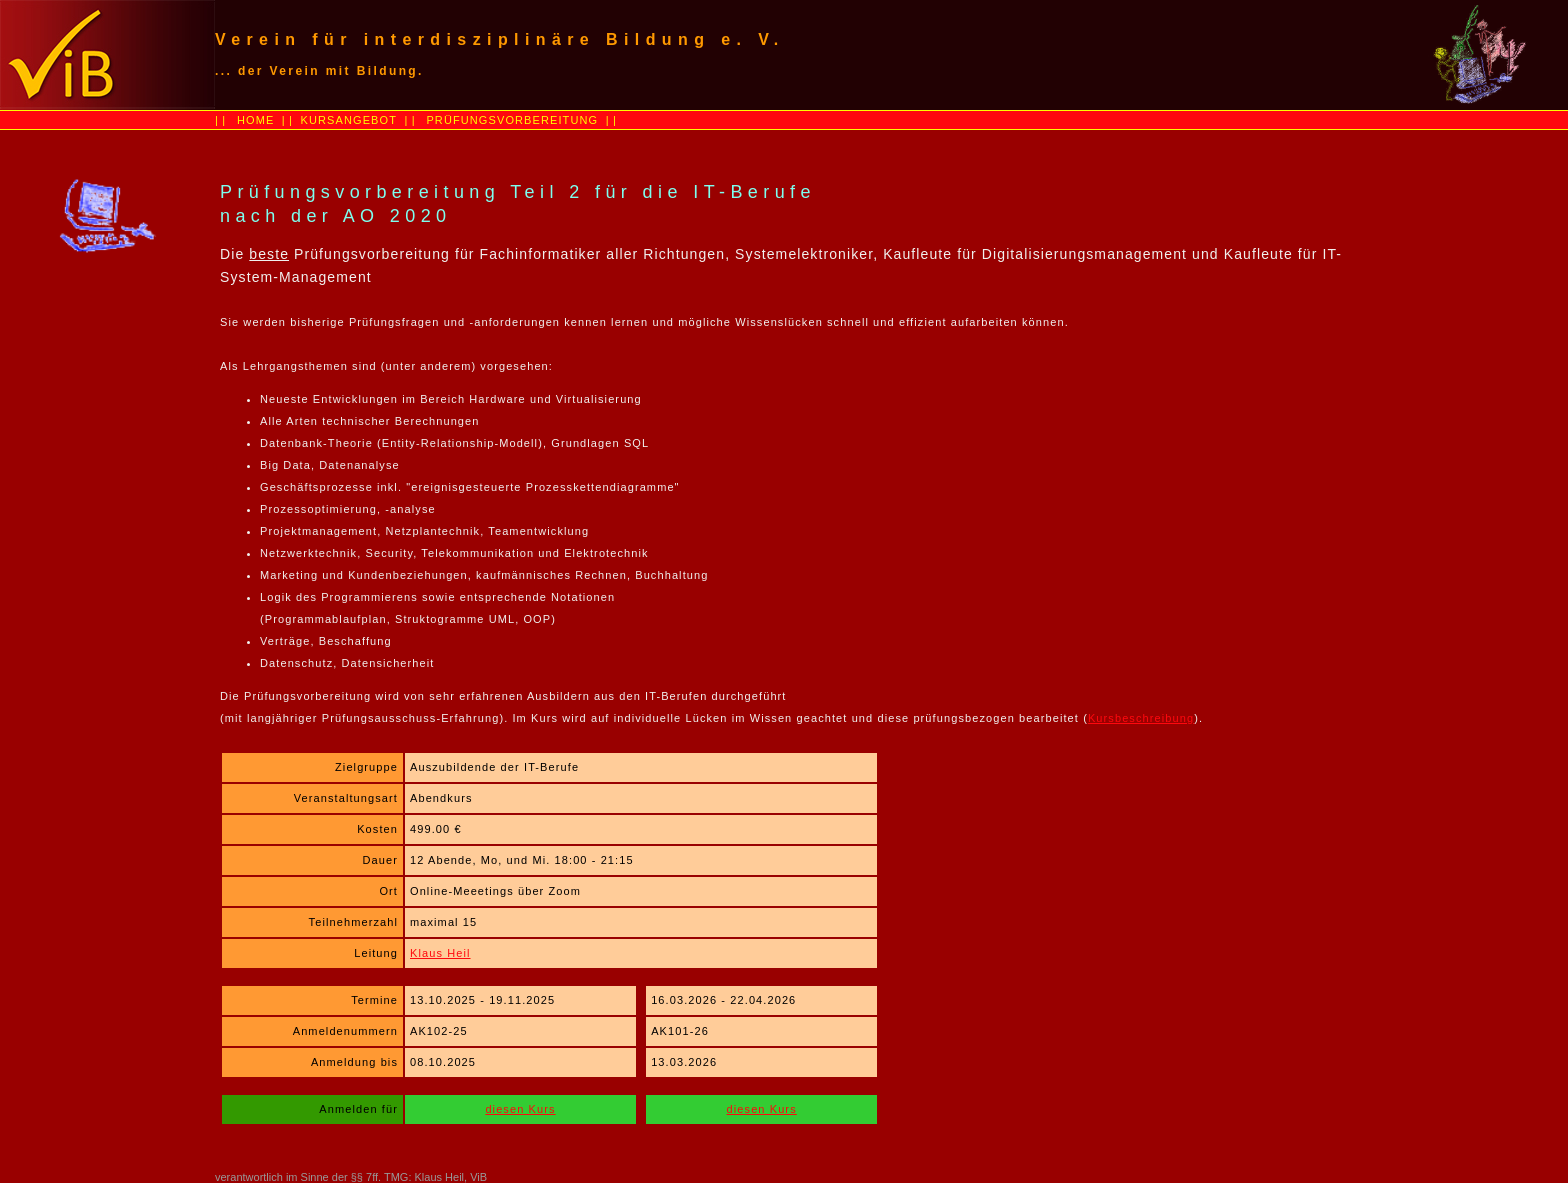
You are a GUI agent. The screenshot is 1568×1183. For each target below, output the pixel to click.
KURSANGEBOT (346, 120)
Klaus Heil (440, 953)
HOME (255, 120)
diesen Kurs (520, 1109)
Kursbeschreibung (1141, 718)
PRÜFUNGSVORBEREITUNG (512, 120)
